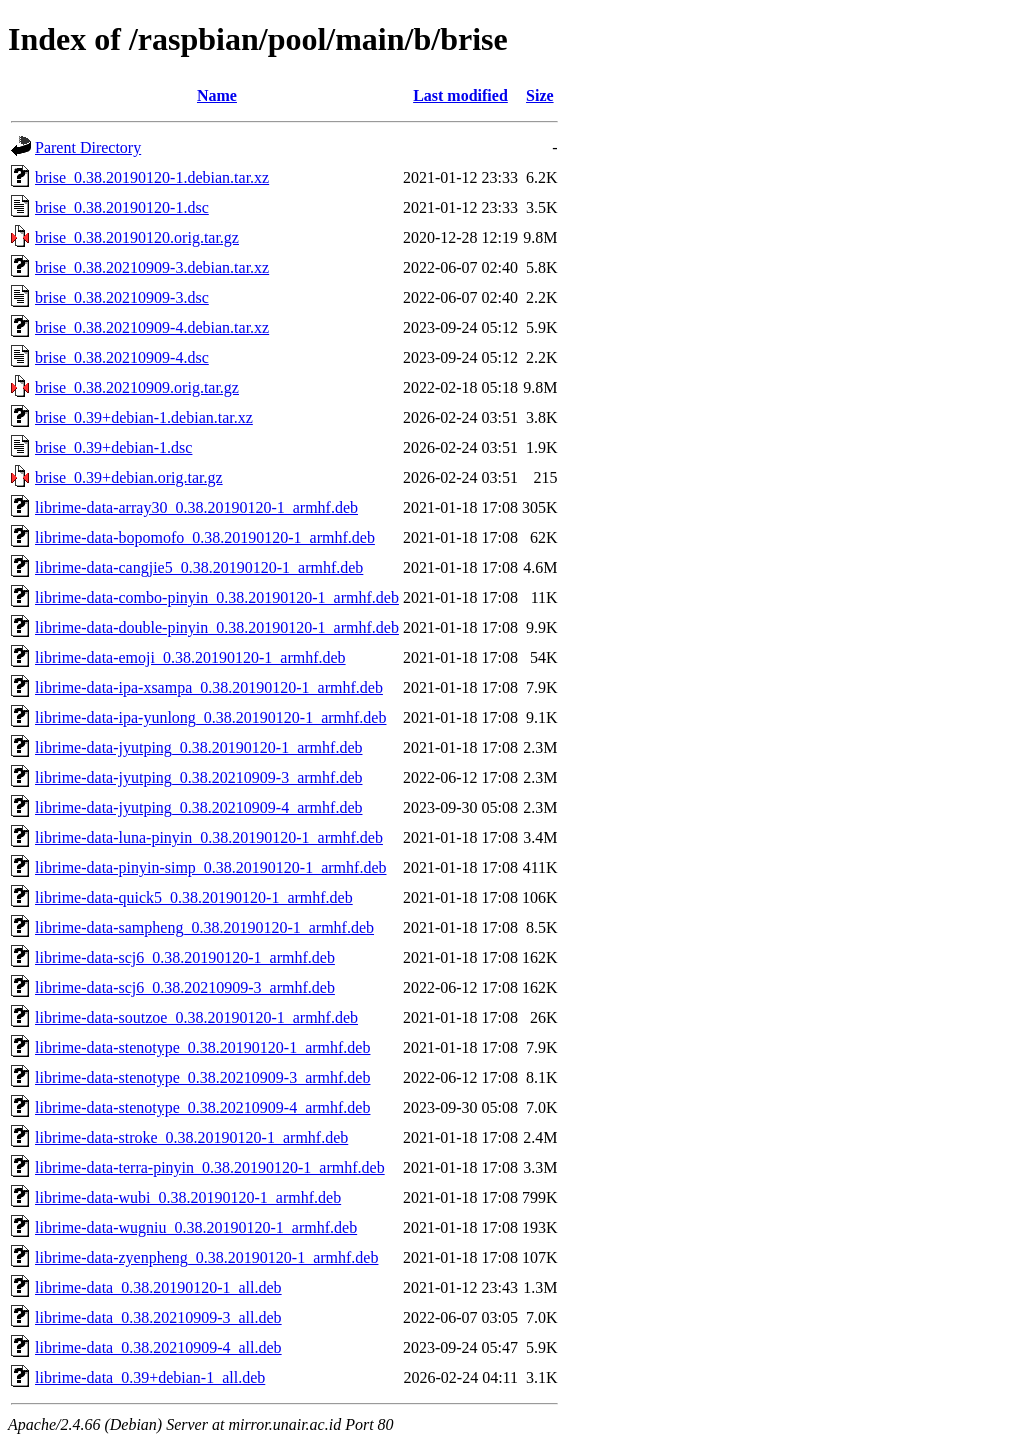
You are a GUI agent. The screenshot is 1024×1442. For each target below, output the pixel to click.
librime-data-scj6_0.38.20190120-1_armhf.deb (185, 957)
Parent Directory (88, 147)
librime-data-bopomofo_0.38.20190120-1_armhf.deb (205, 537)
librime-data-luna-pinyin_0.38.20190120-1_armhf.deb (209, 837)
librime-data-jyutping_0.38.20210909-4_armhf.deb (198, 807)
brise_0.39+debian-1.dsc (113, 447)
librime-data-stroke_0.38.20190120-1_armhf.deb (191, 1137)
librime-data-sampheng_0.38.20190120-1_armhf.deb (204, 927)
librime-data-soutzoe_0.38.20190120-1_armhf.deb (196, 1017)
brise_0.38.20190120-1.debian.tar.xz (152, 177)
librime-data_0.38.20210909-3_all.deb (158, 1317)
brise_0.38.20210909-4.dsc (122, 357)
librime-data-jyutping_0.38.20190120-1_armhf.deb (198, 747)
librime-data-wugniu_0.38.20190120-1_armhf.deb (196, 1227)
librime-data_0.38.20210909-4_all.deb (158, 1347)
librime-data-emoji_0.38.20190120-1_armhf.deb (190, 657)
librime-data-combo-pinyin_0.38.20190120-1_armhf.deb (217, 597)
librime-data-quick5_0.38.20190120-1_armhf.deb (194, 897)
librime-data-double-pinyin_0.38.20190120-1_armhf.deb (217, 627)
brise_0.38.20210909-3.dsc (122, 297)
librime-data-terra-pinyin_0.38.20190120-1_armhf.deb (210, 1167)
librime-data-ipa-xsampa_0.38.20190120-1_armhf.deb (209, 687)
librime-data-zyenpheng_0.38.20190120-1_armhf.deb (206, 1257)
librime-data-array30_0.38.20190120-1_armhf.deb (196, 507)
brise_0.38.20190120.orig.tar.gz (137, 237)
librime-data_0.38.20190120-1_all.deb (158, 1287)
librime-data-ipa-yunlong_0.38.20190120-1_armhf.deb (210, 717)
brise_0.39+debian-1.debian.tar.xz (144, 417)
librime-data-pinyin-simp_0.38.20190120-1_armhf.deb (210, 867)
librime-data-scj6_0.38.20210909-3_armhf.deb (185, 987)
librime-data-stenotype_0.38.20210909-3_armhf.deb (202, 1077)
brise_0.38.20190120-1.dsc (122, 207)
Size (540, 95)
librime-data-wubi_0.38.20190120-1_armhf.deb (188, 1197)
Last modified (460, 95)
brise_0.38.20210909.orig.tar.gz (137, 387)
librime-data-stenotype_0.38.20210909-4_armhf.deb (202, 1107)
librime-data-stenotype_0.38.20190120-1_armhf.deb (202, 1047)
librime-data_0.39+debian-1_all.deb (150, 1377)
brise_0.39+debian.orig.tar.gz (129, 477)
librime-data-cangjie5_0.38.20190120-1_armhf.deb (199, 567)
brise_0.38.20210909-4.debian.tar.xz (152, 327)
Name (217, 95)
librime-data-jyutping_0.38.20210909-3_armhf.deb (198, 777)
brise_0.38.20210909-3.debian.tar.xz (152, 267)
